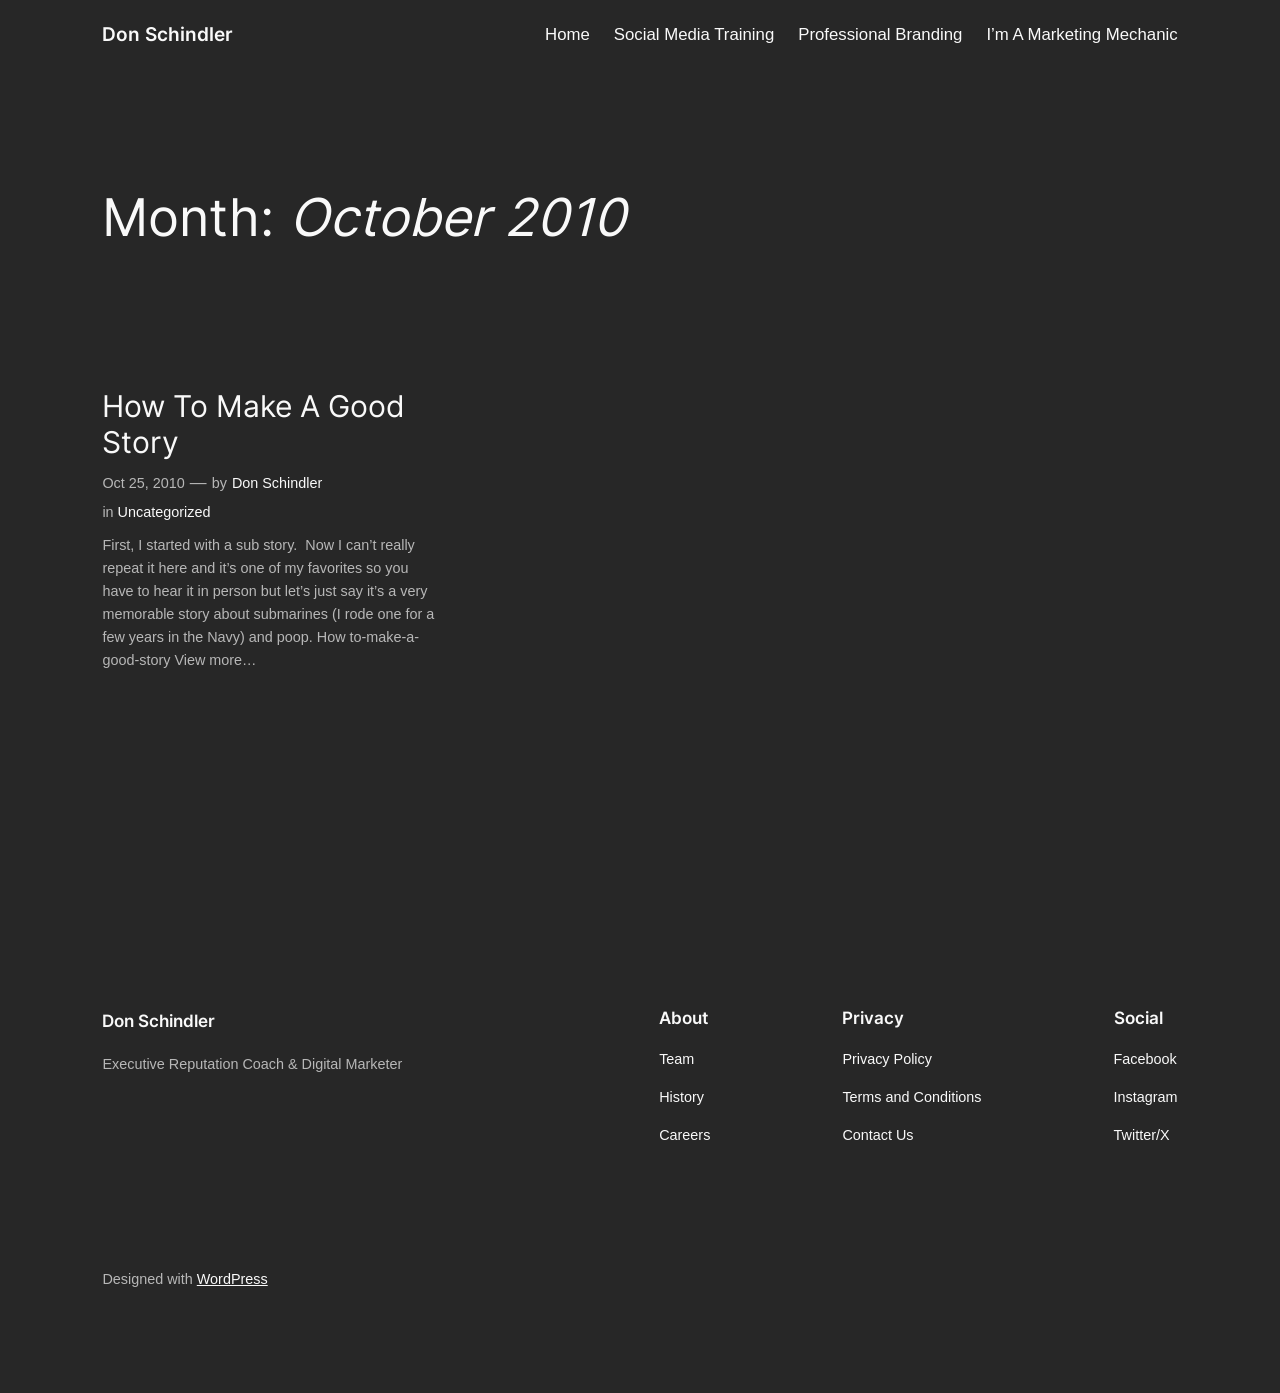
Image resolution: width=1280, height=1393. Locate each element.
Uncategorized (164, 512)
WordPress (232, 1279)
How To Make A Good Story (253, 424)
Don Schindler (167, 34)
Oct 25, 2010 (143, 483)
